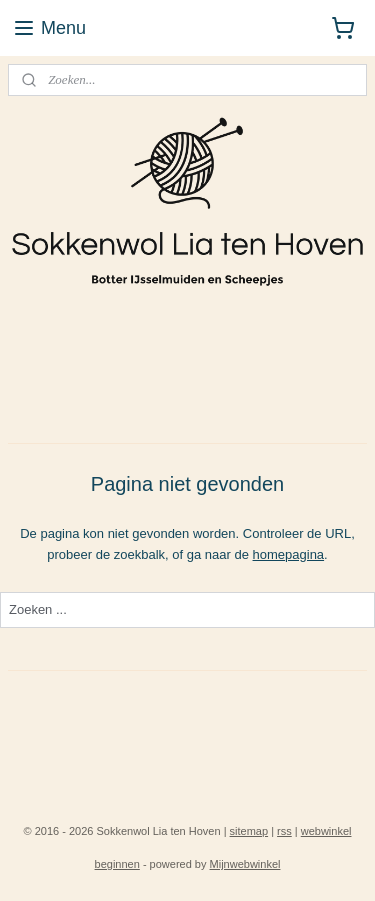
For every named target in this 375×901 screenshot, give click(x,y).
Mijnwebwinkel (245, 864)
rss (284, 831)
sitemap (249, 831)
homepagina (289, 553)
